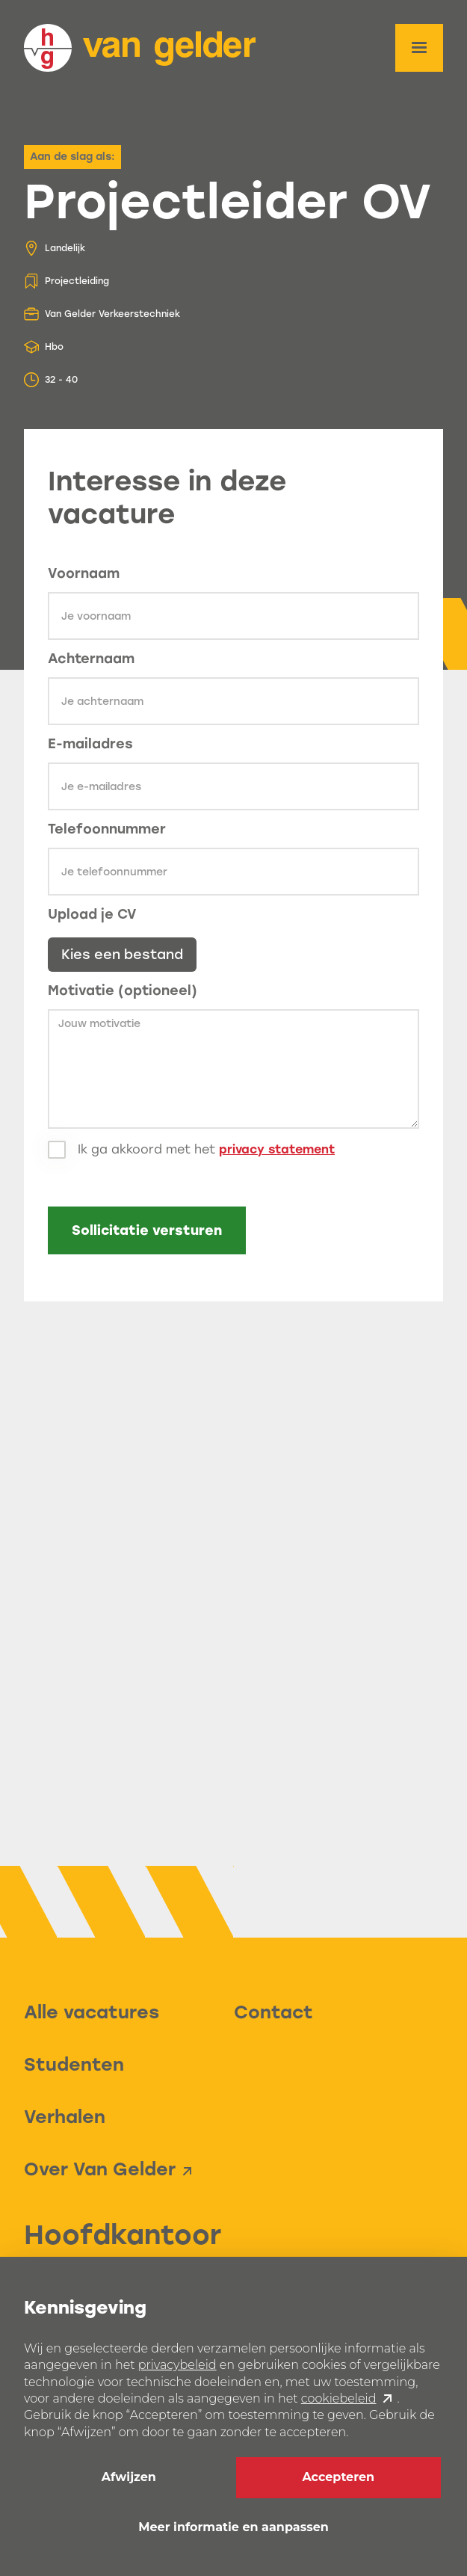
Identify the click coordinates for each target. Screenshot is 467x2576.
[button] (419, 48)
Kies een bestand (122, 954)
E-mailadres (90, 744)
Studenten (74, 2064)
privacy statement (277, 1149)
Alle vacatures (91, 2012)
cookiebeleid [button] (339, 2398)
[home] (140, 48)
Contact (273, 2012)
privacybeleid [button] (177, 2365)
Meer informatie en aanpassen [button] (233, 2527)
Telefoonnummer (107, 829)
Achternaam (91, 658)
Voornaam (84, 573)
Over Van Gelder (100, 2169)
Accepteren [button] (338, 2477)
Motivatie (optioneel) (122, 990)
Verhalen (64, 2116)
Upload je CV (92, 914)
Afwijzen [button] (129, 2477)
